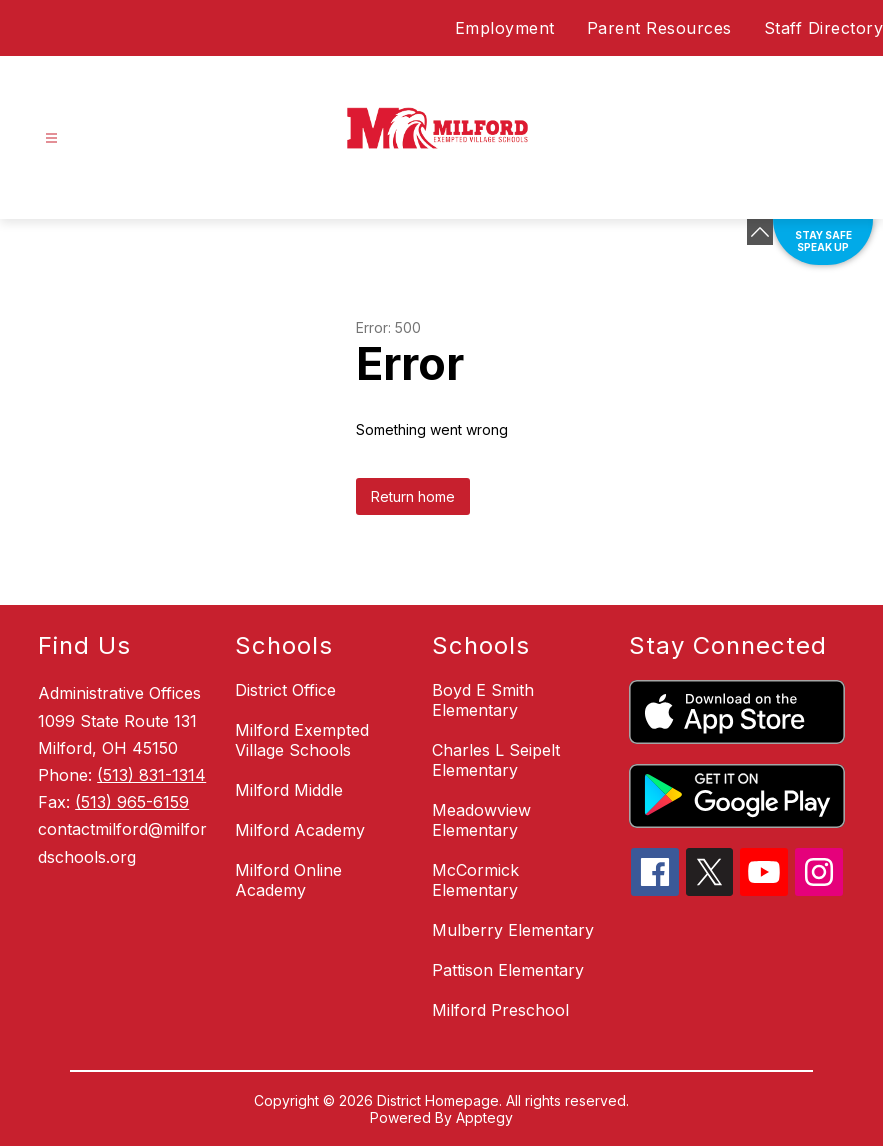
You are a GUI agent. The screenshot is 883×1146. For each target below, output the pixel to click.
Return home (413, 496)
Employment (505, 28)
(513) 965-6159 (132, 802)
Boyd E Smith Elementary (483, 700)
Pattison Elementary (508, 970)
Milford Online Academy (288, 880)
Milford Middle (289, 790)
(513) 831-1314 (151, 775)
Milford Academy (300, 830)
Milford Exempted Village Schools (302, 740)
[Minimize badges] (760, 232)
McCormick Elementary (475, 880)
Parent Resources (659, 28)
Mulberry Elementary (513, 930)
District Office (285, 690)
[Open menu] (51, 138)
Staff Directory (824, 28)
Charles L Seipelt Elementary (496, 760)
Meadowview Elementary (481, 820)
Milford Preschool (500, 1010)
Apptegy (484, 1117)
